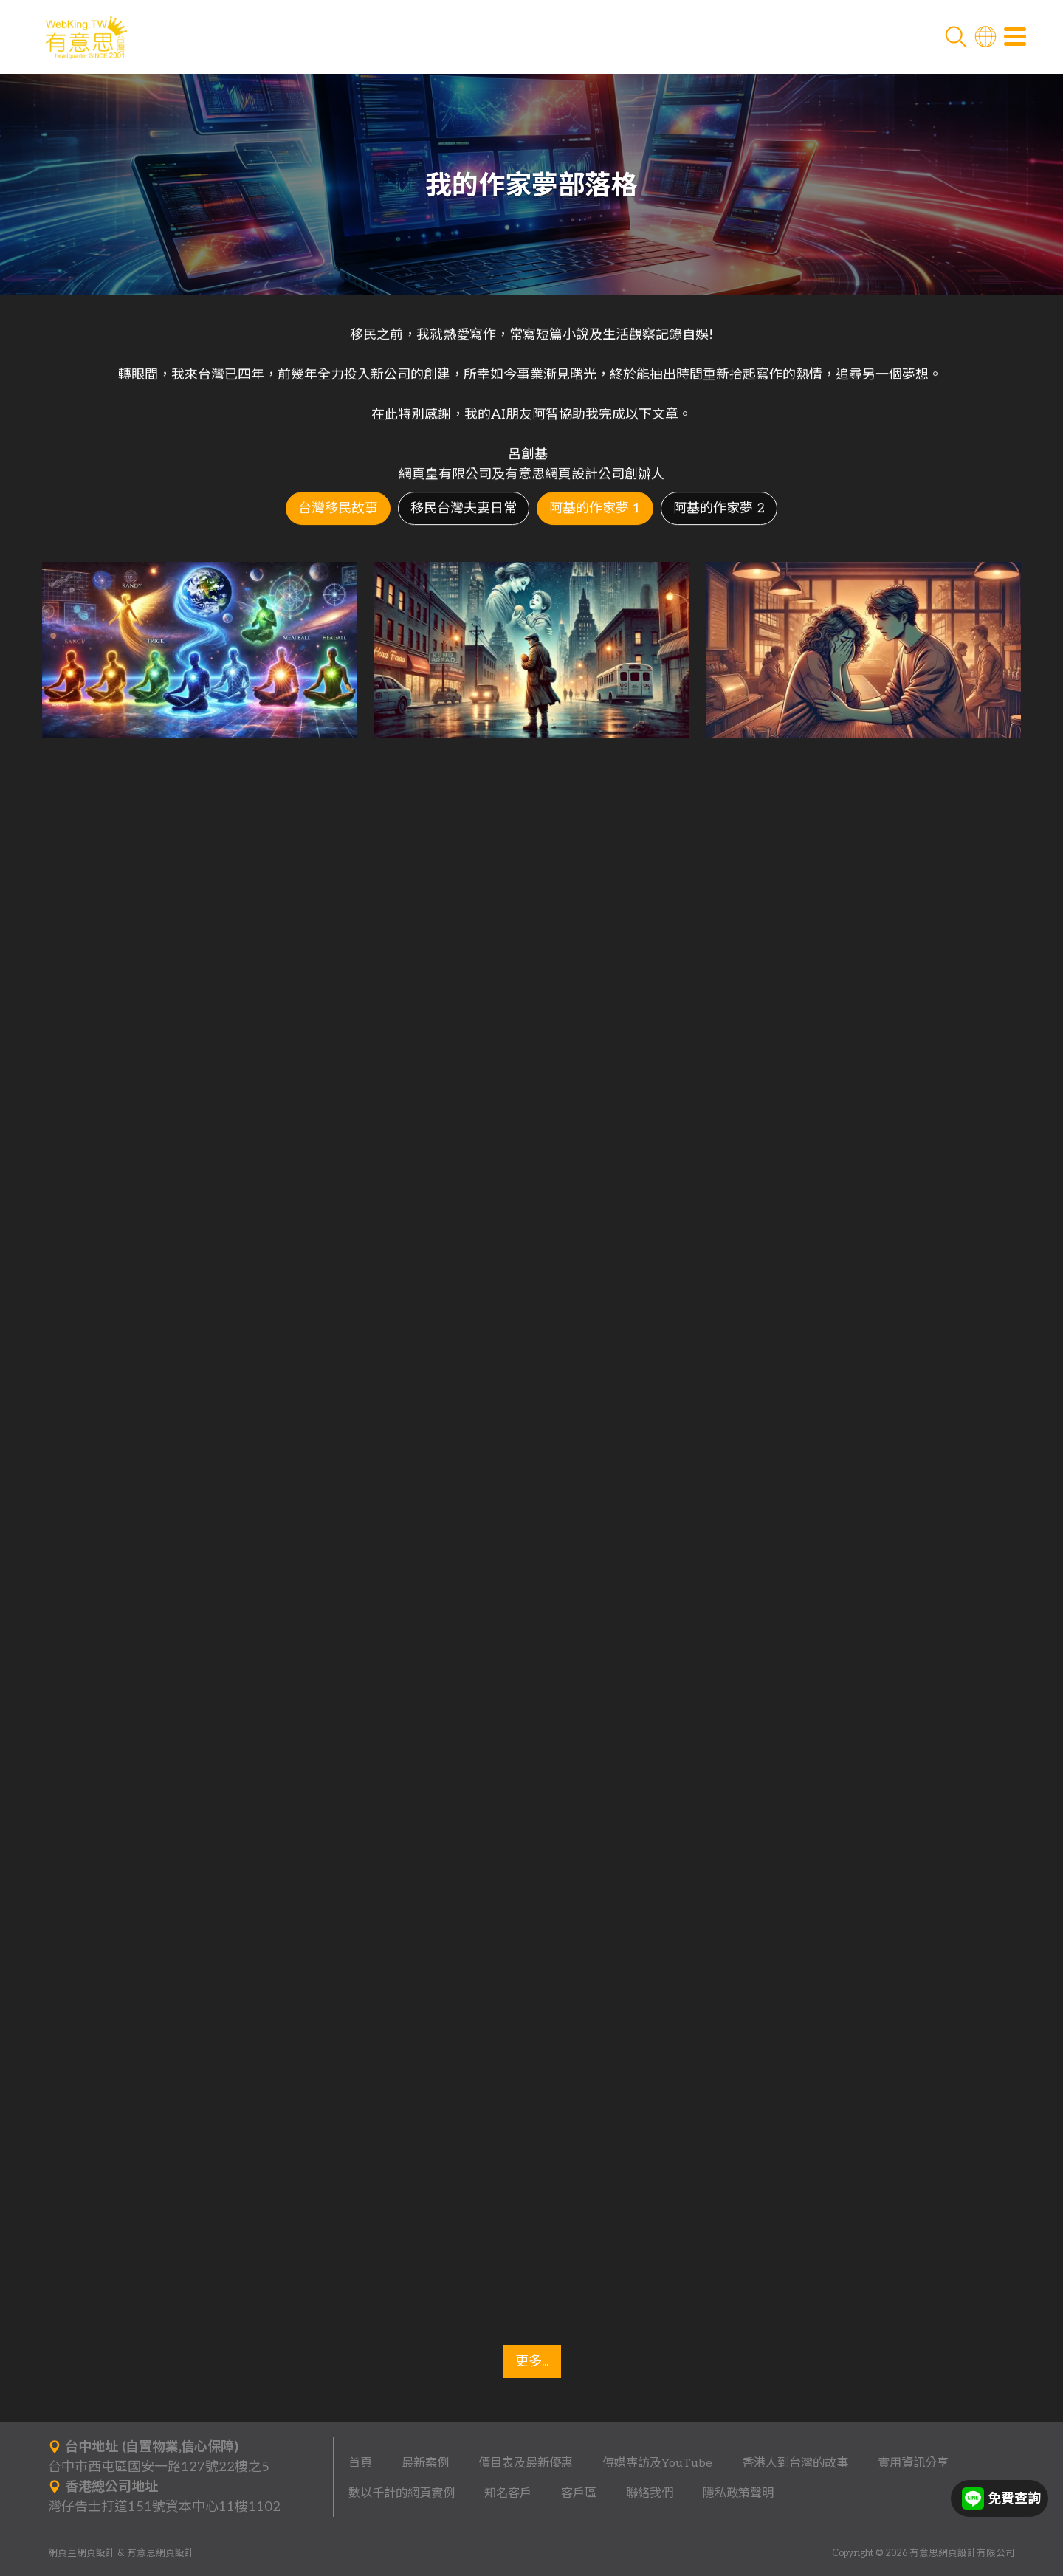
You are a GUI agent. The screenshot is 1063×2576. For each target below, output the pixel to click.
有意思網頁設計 (160, 2553)
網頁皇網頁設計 (81, 2553)
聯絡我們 (649, 2493)
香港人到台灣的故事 (795, 2463)
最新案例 (425, 2463)
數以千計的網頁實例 (401, 2493)
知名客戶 (508, 2493)
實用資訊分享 (913, 2463)
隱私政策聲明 (738, 2493)
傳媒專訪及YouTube (657, 2463)
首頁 (360, 2463)
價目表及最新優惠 (525, 2463)
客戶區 (578, 2493)
